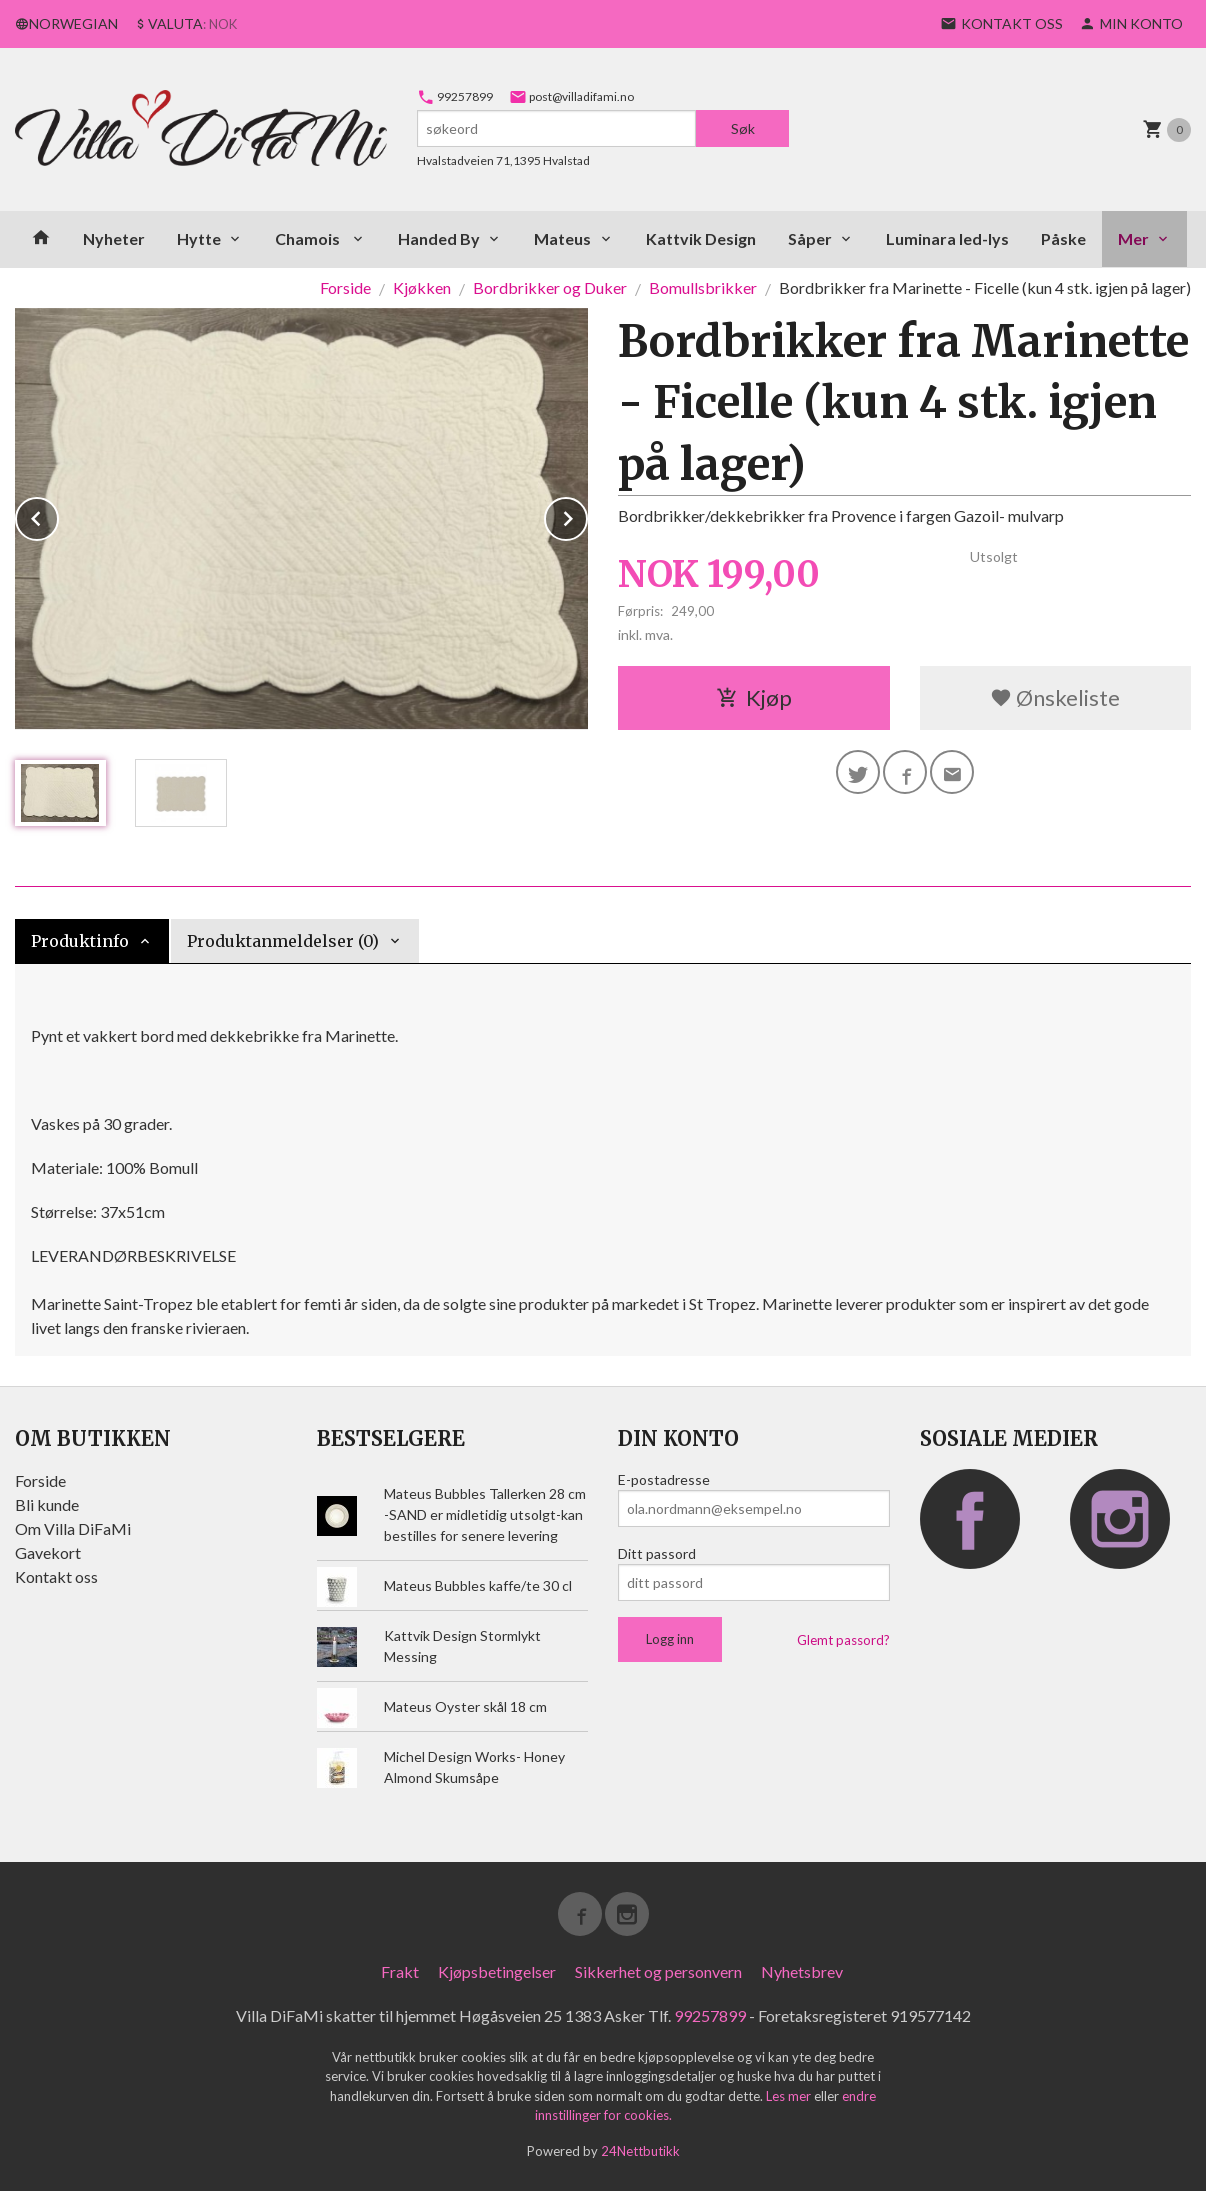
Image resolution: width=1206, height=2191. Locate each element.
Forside (345, 287)
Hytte (199, 238)
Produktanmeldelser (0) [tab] (283, 941)
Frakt (400, 1971)
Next (587, 515)
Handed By (439, 238)
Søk (743, 128)
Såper (810, 238)
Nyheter (114, 238)
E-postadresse (664, 1479)
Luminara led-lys (947, 238)
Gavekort (48, 1552)
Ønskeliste (1055, 697)
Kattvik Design (701, 238)
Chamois (309, 238)
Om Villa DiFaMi (73, 1528)
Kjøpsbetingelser (497, 1971)
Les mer (790, 2096)
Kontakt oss (56, 1576)
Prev (58, 515)
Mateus (562, 238)
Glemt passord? (843, 1640)
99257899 (455, 96)
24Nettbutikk (640, 2151)
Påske (1063, 238)
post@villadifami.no (571, 96)
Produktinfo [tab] (80, 941)
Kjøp (754, 697)
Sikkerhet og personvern (658, 1971)
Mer (1133, 238)
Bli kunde (47, 1504)
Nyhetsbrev (802, 1971)
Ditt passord (657, 1553)
